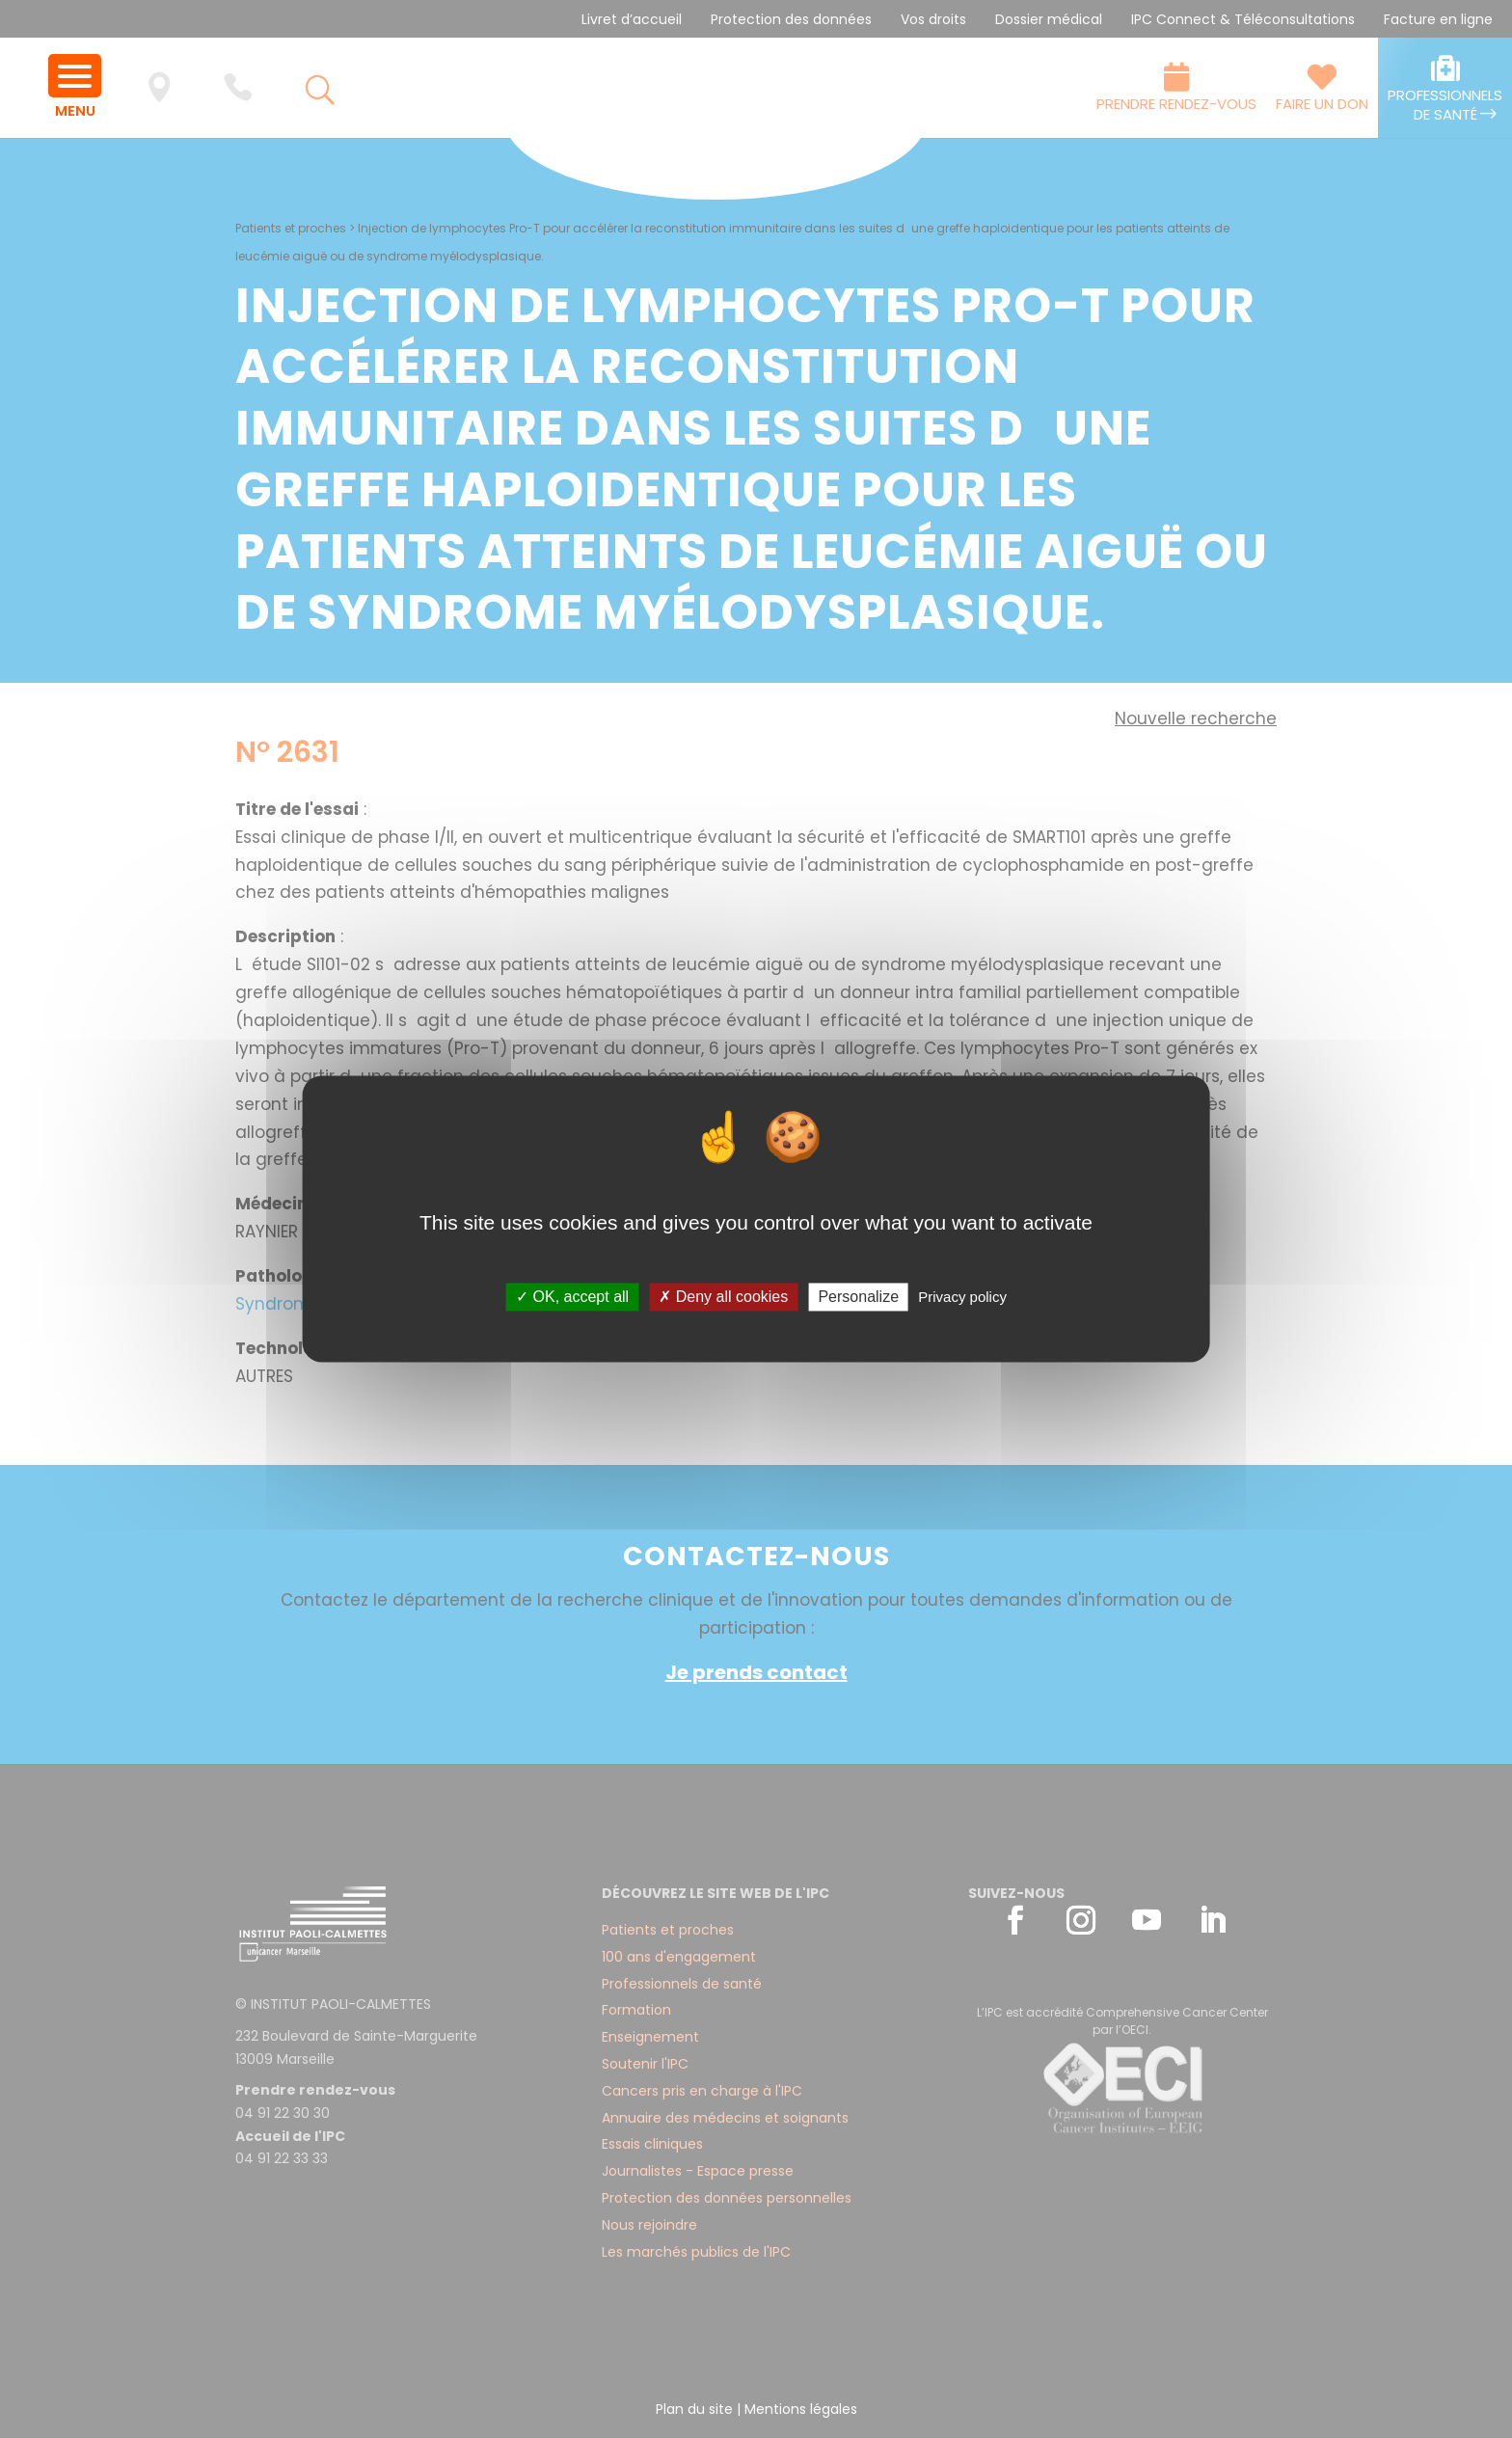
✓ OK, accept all (572, 1296)
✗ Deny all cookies (723, 1296)
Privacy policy (962, 1296)
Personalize (858, 1296)
